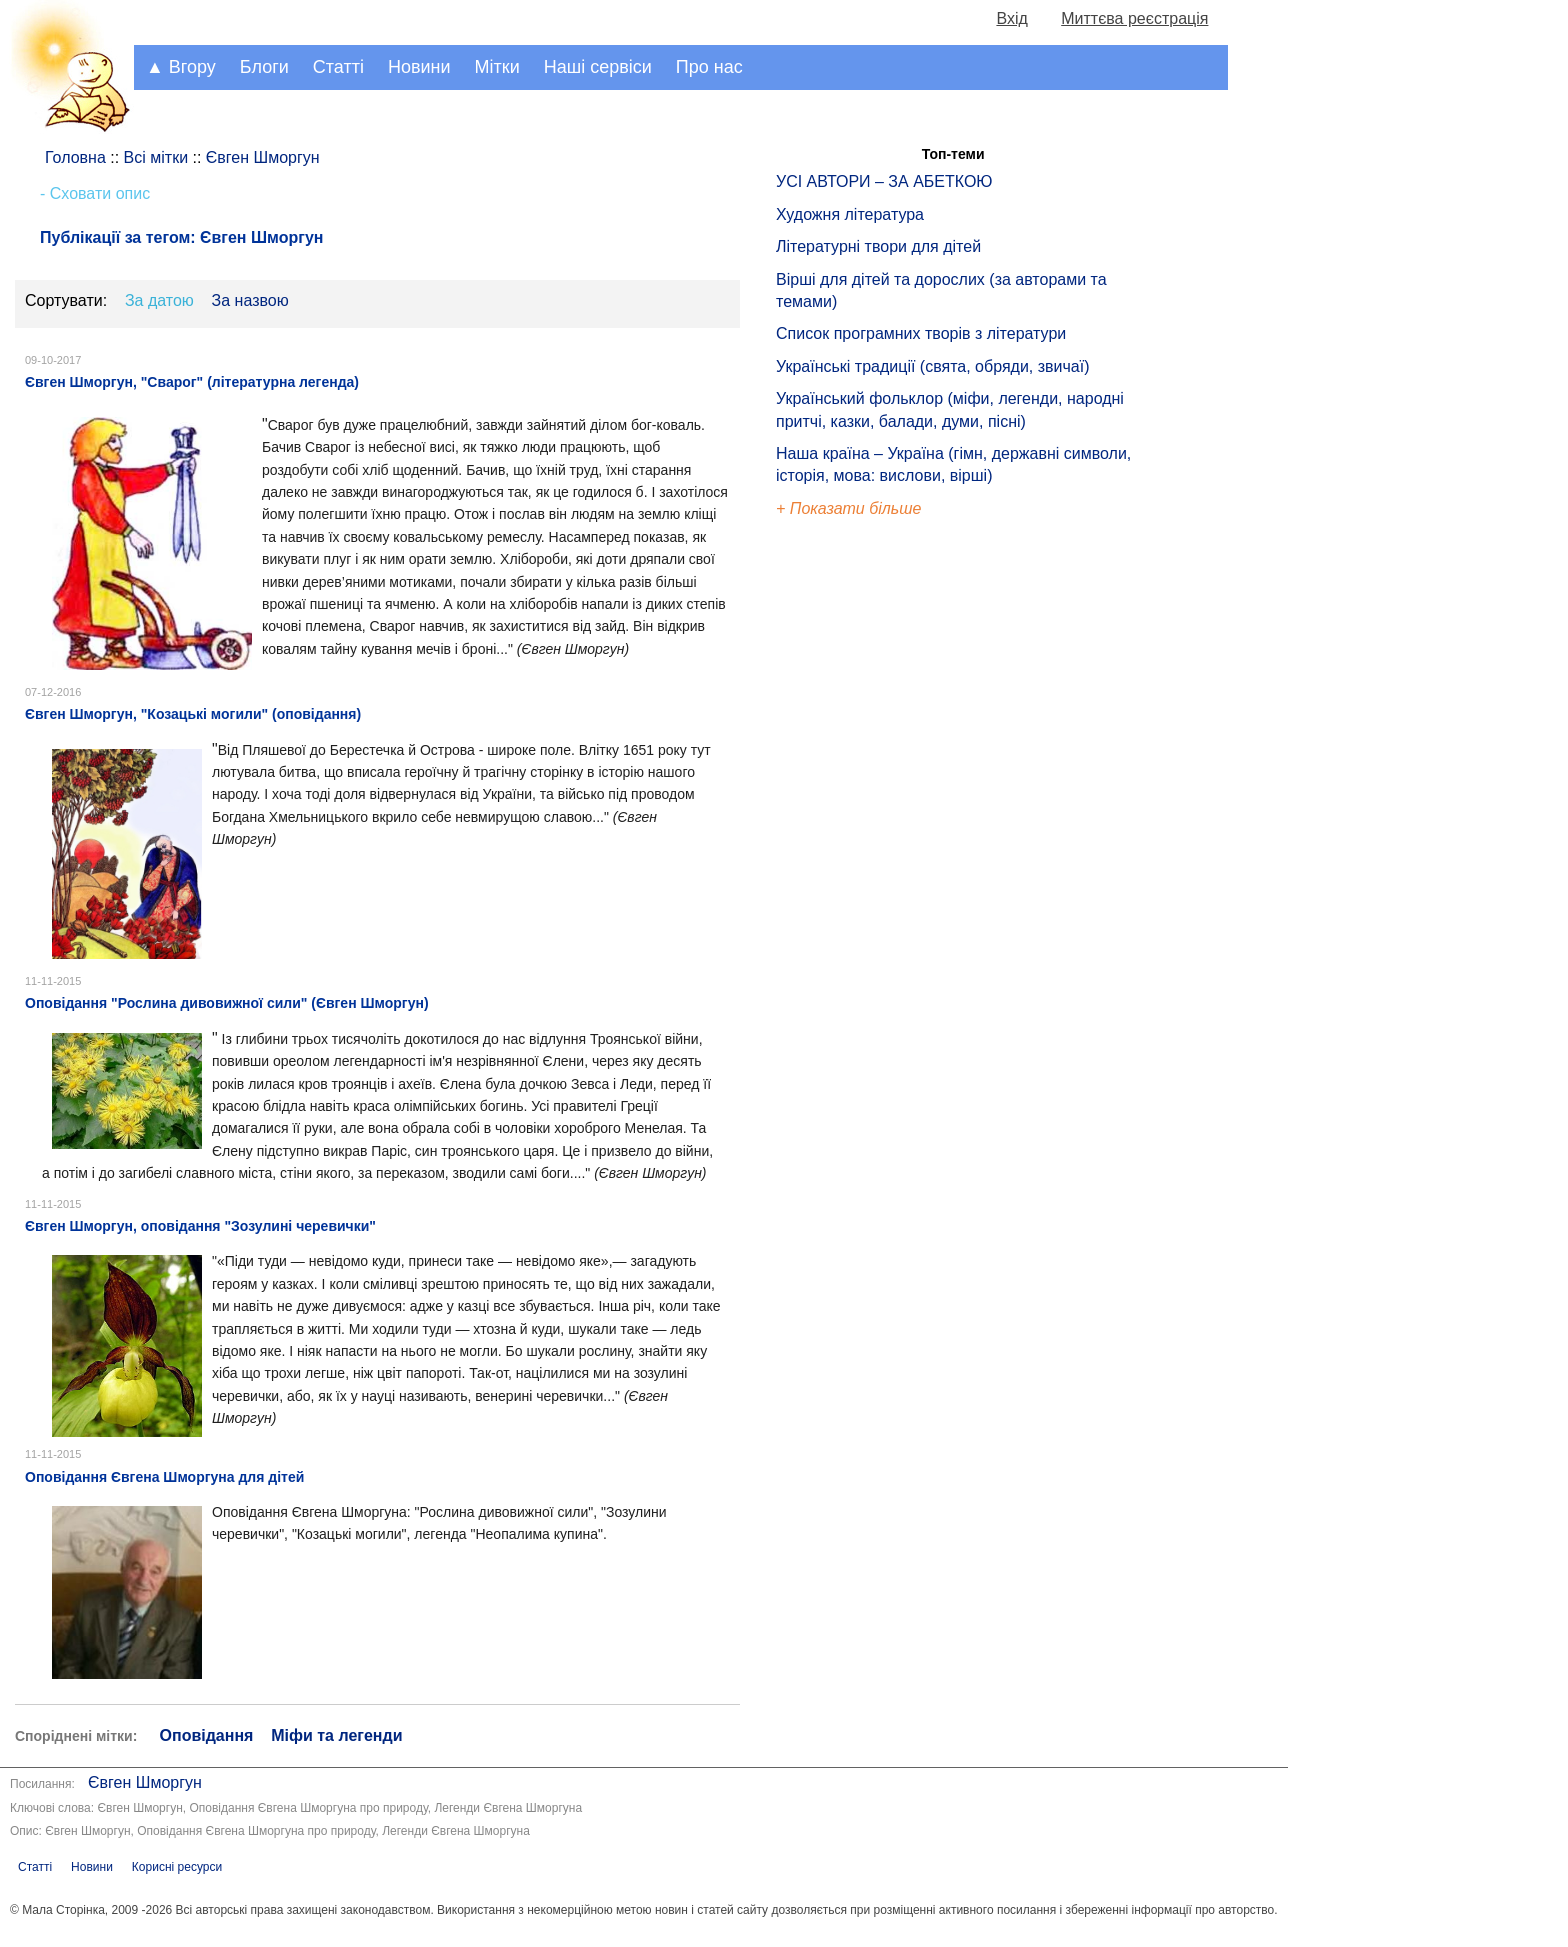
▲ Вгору (181, 67)
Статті (338, 67)
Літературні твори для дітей (878, 246)
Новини (419, 67)
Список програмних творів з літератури (921, 333)
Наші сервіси (598, 67)
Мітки (497, 67)
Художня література (850, 214)
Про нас (709, 67)
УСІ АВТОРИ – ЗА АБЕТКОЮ (884, 181)
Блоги (264, 67)
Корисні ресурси (177, 1867)
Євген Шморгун (145, 1782)
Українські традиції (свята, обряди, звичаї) (933, 366)
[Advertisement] (868, 860)
